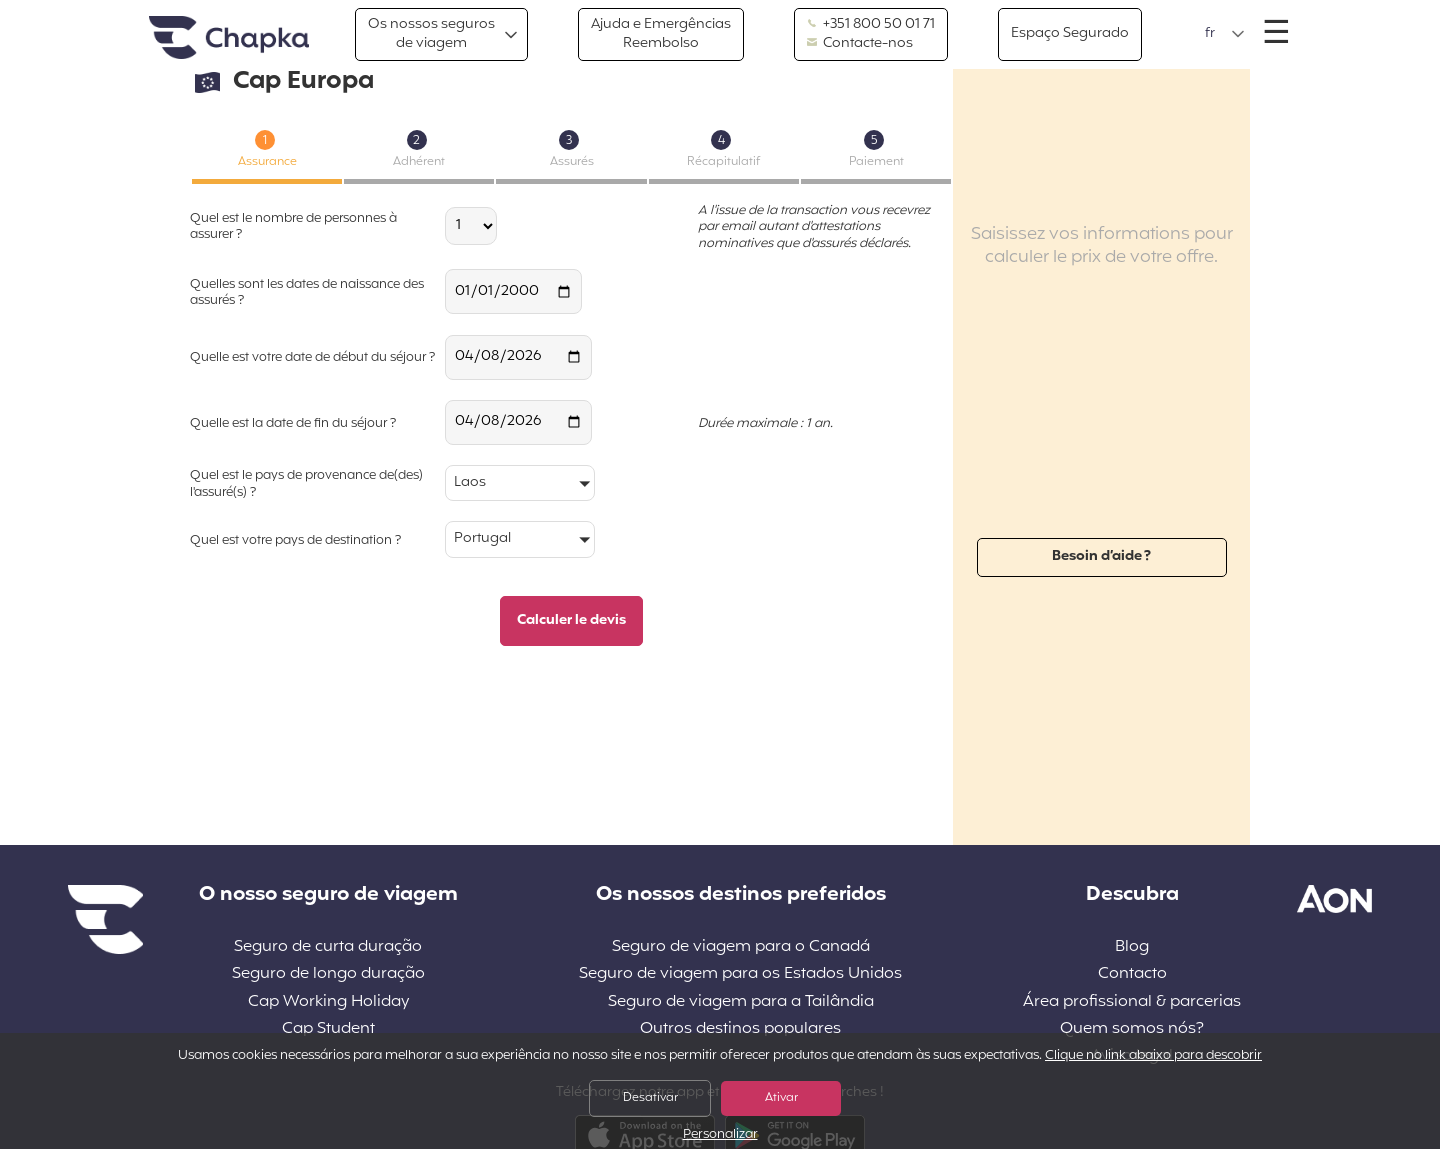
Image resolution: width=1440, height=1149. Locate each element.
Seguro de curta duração (328, 947)
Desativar (650, 1098)
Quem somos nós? (1132, 1029)
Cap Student (328, 1029)
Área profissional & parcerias (1132, 1002)
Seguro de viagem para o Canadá (741, 947)
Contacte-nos (860, 44)
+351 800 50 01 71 (871, 25)
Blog (1132, 947)
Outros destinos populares (740, 1029)
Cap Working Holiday (328, 1002)
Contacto (1132, 974)
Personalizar (720, 1135)
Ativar (781, 1098)
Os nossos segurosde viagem (431, 33)
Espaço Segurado (1070, 33)
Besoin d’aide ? (1101, 556)
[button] (1225, 34)
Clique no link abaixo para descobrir (1153, 1056)
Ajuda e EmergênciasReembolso (661, 33)
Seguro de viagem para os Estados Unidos (740, 974)
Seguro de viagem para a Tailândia (741, 1002)
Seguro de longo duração (328, 974)
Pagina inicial (229, 38)
